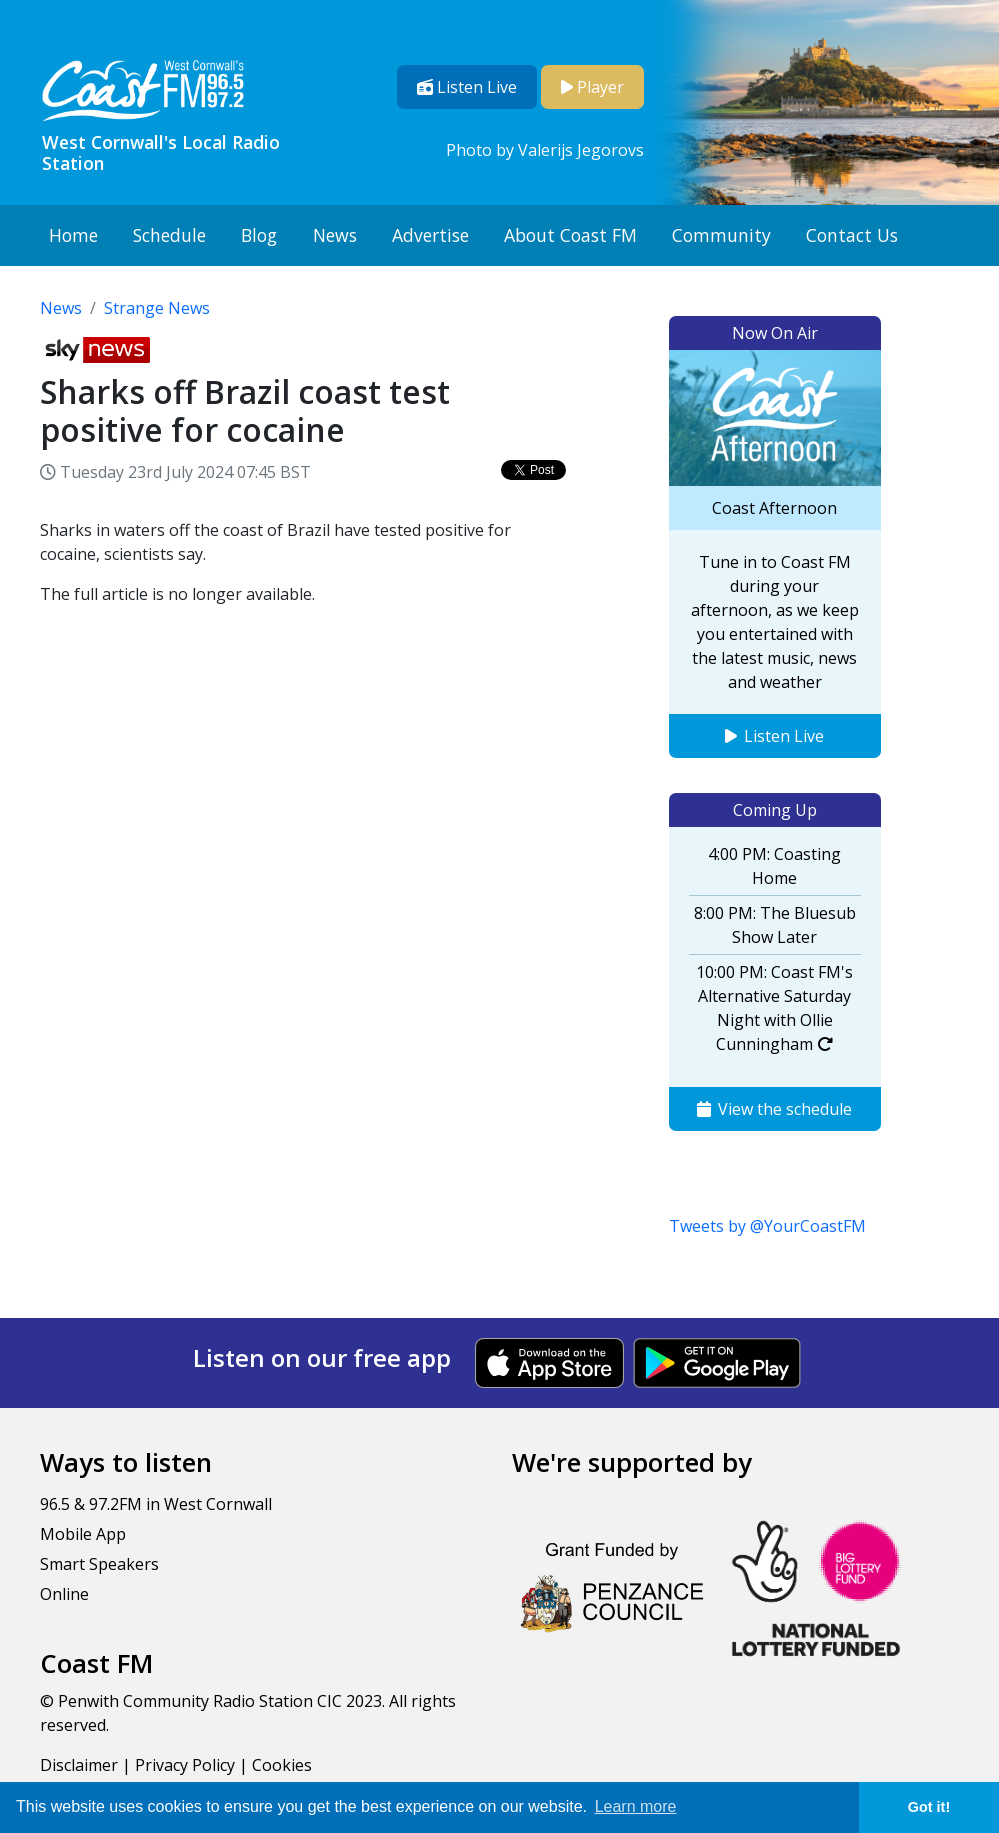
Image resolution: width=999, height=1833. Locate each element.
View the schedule (774, 1109)
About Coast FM (570, 235)
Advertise (430, 235)
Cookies (282, 1765)
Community (721, 235)
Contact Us (852, 235)
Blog (259, 235)
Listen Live (774, 736)
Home (73, 235)
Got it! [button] (929, 1807)
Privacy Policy (185, 1765)
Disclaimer (79, 1765)
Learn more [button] (636, 1806)
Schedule (169, 235)
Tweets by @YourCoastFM (767, 1226)
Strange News (157, 308)
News (335, 235)
